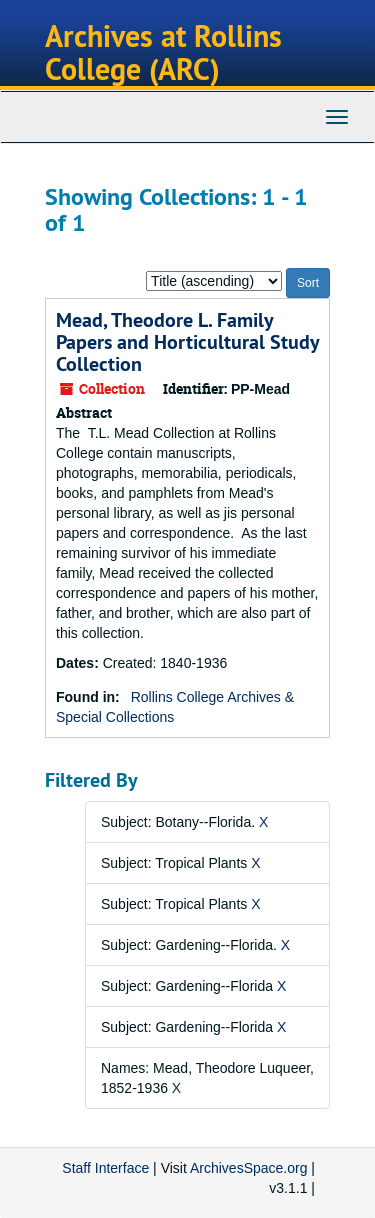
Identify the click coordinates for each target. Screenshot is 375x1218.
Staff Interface (105, 1168)
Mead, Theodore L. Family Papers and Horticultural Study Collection (187, 342)
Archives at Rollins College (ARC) (163, 53)
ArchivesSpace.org (249, 1168)
